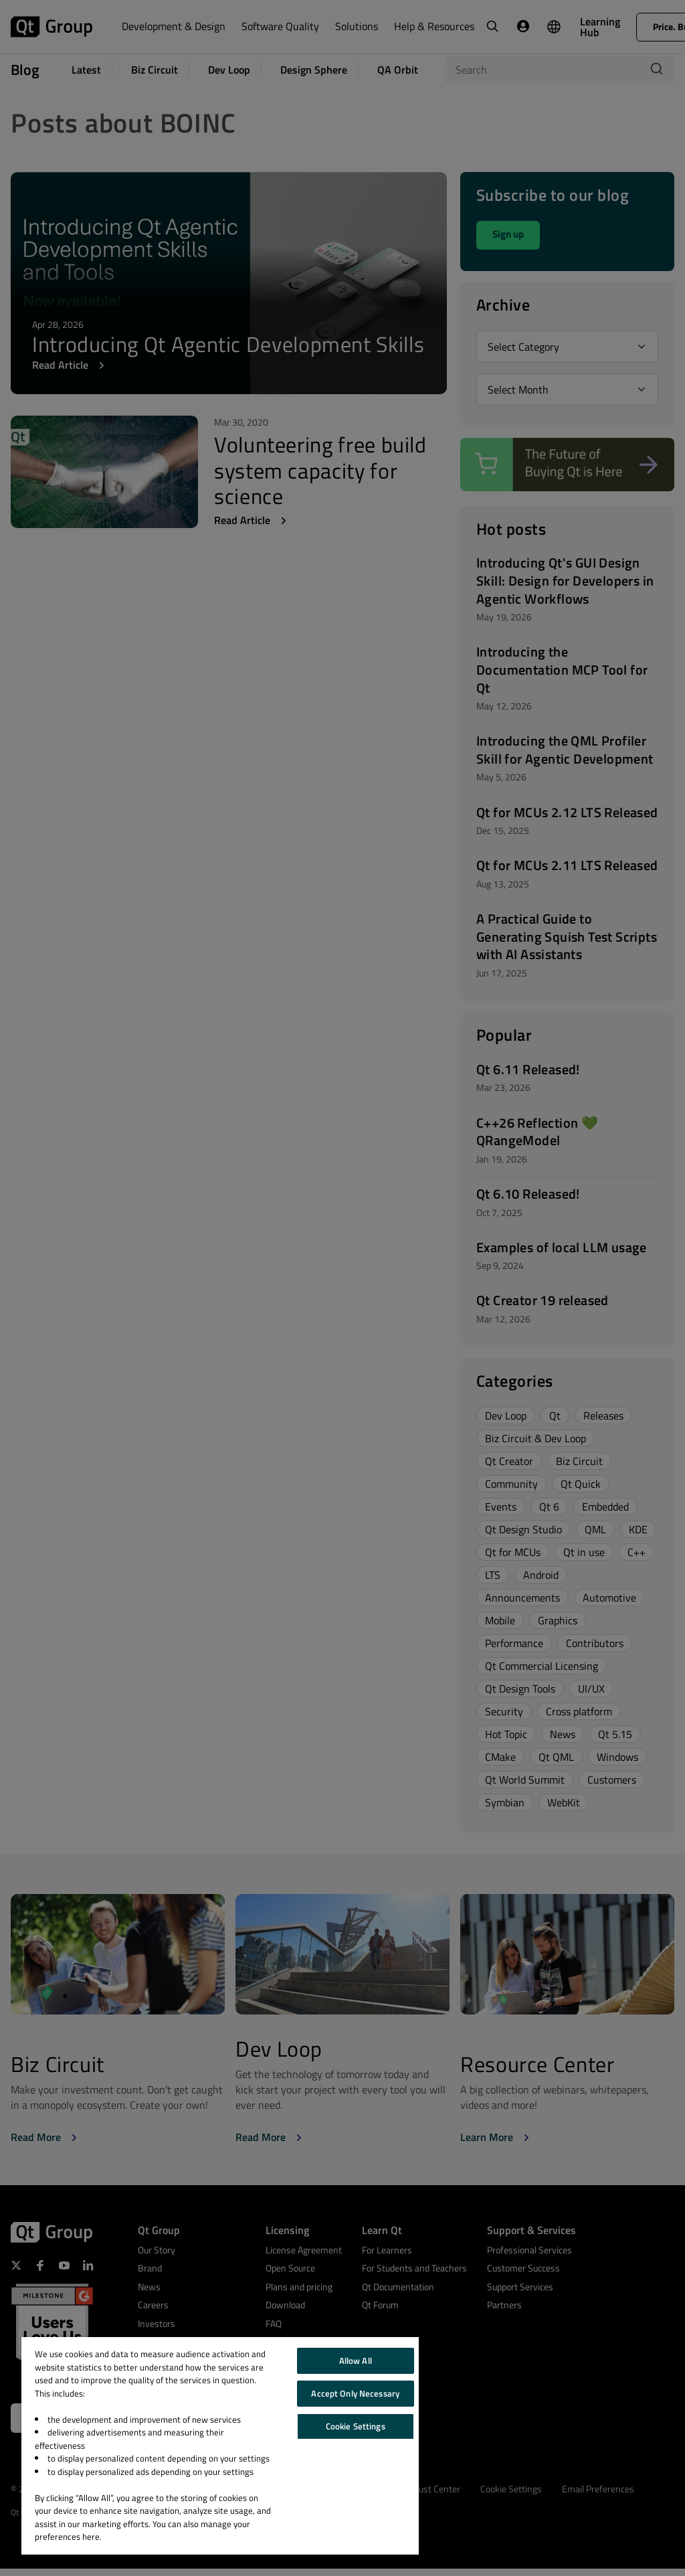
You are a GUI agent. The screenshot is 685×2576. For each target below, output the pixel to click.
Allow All (355, 2360)
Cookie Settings (355, 2426)
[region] (220, 2446)
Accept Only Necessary (355, 2393)
